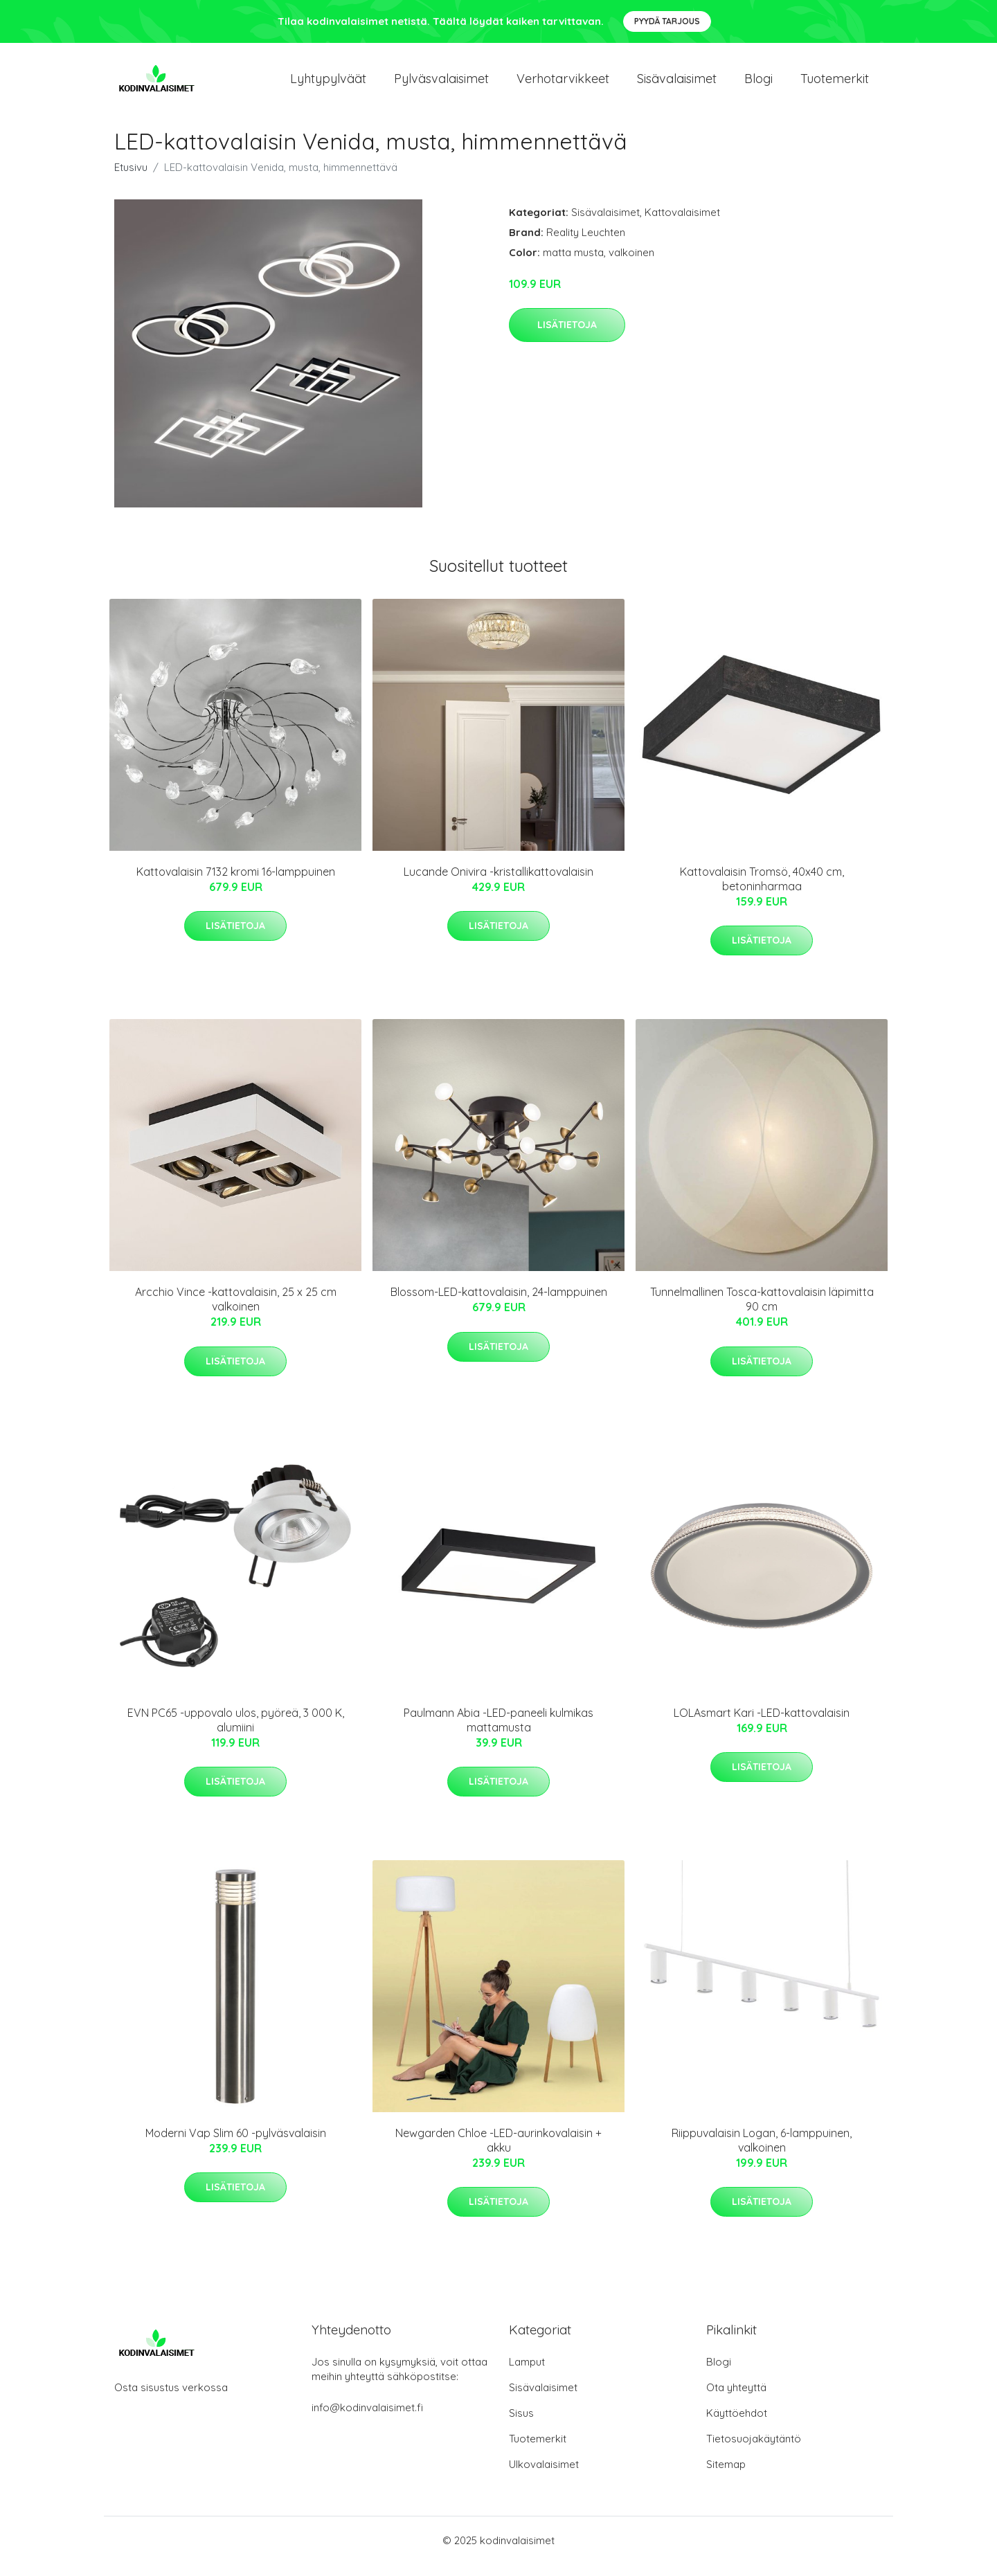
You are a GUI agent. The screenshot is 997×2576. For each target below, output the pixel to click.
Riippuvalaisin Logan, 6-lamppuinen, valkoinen (762, 2152)
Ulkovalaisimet (544, 2476)
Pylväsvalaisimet (441, 84)
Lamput (527, 2373)
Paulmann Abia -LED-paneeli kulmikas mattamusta (498, 1732)
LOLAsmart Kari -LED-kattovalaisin (762, 1724)
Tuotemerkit (834, 84)
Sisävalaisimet (677, 84)
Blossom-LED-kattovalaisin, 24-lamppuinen (498, 1303)
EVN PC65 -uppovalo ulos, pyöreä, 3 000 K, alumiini (235, 1732)
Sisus (521, 2424)
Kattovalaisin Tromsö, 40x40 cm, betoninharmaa (762, 890)
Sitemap (726, 2476)
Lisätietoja (567, 336)
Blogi (758, 84)
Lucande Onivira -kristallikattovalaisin (498, 883)
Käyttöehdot (736, 2424)
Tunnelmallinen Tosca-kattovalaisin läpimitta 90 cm (762, 1311)
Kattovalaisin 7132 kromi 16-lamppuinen (235, 883)
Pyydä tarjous (667, 21)
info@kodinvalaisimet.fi (367, 2419)
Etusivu (130, 179)
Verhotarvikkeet (563, 84)
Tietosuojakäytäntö (753, 2450)
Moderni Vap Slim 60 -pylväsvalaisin (235, 2145)
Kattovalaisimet (682, 224)
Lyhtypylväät (328, 84)
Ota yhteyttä (736, 2399)
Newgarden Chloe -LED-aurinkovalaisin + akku (498, 2152)
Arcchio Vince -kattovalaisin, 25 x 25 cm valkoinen (235, 1311)
